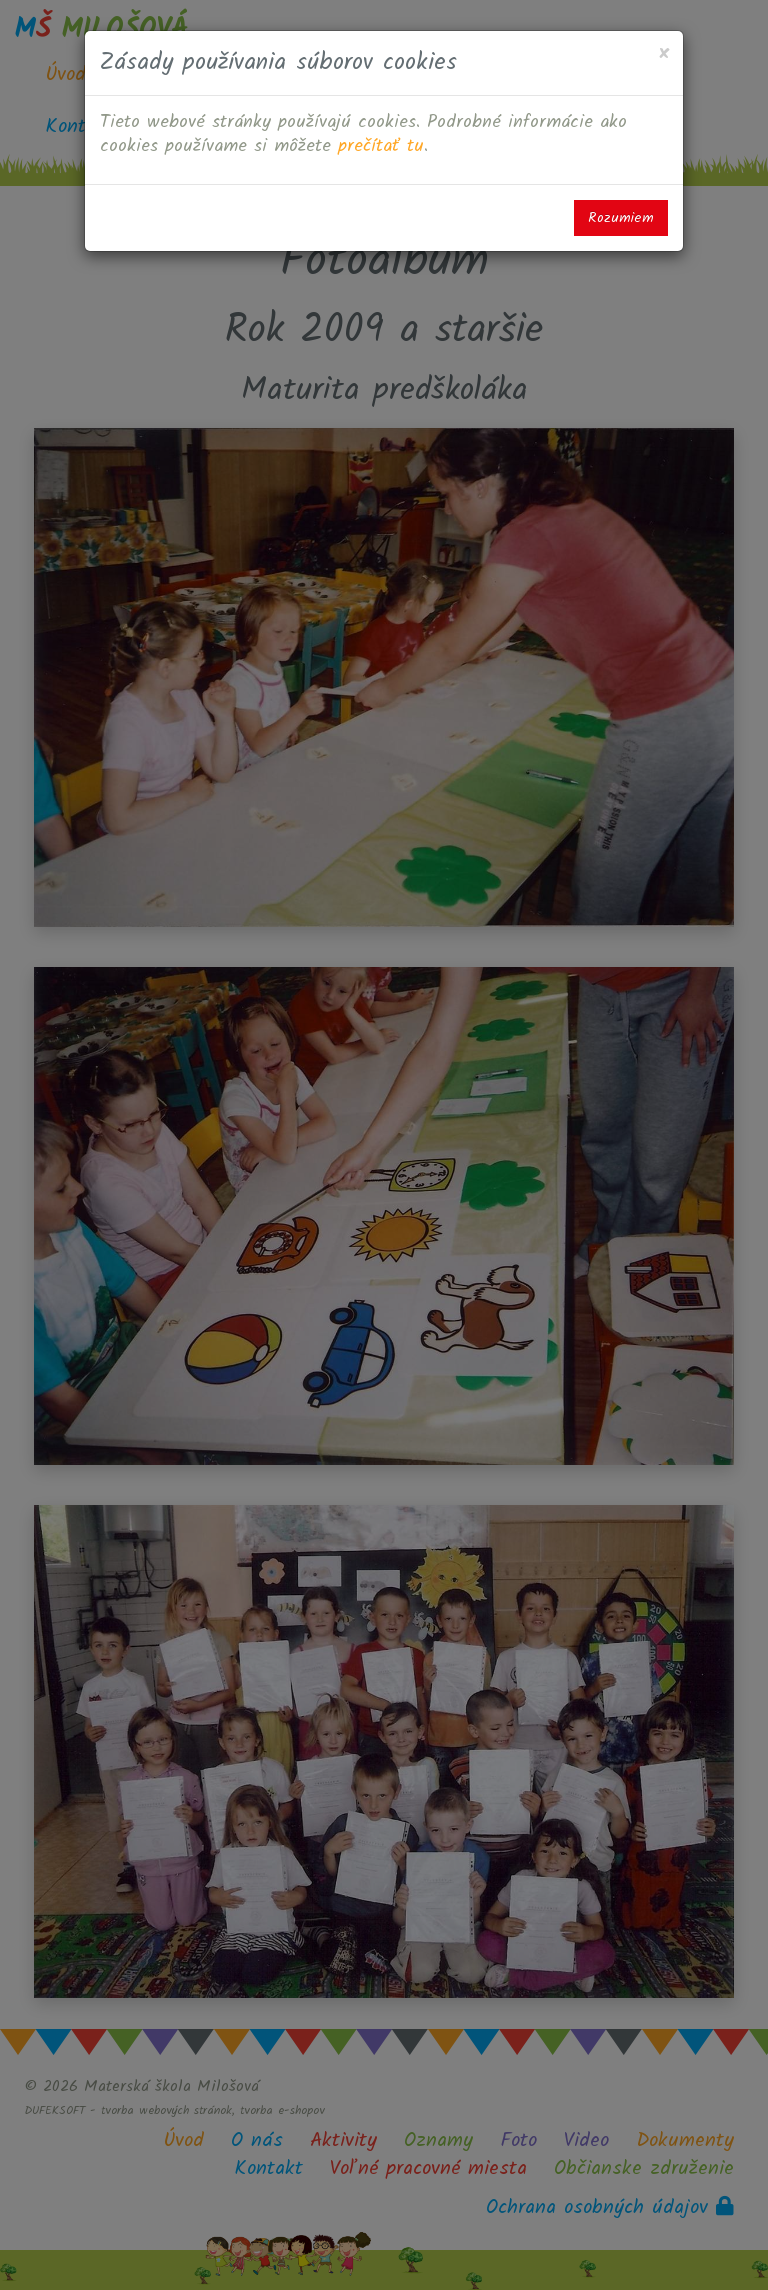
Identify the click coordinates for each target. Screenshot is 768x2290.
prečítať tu (381, 146)
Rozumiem (621, 218)
